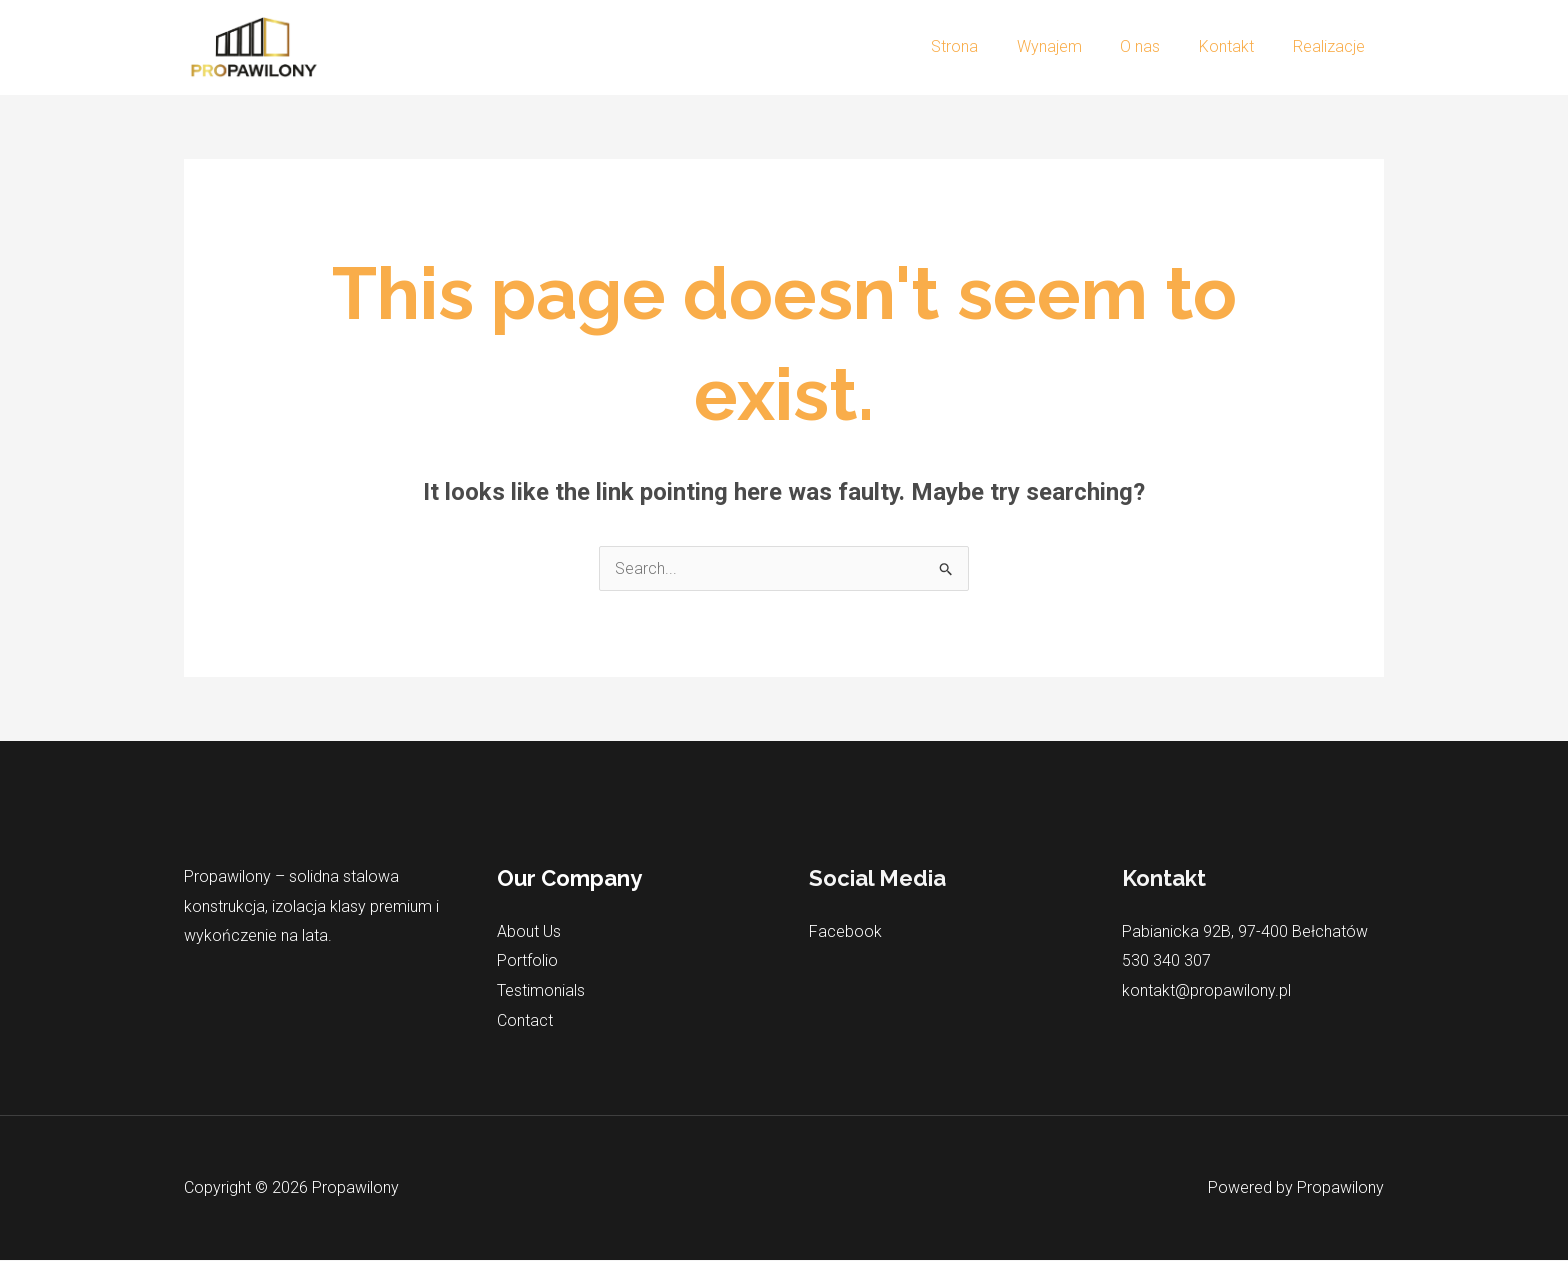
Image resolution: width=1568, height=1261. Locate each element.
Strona (984, 46)
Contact (525, 1020)
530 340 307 (1166, 961)
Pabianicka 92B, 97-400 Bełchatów (1245, 931)
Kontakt (1236, 46)
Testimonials (541, 990)
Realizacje (1332, 46)
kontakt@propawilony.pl (1206, 990)
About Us (529, 931)
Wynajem (1072, 46)
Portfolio (527, 961)
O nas (1157, 46)
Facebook (845, 931)
